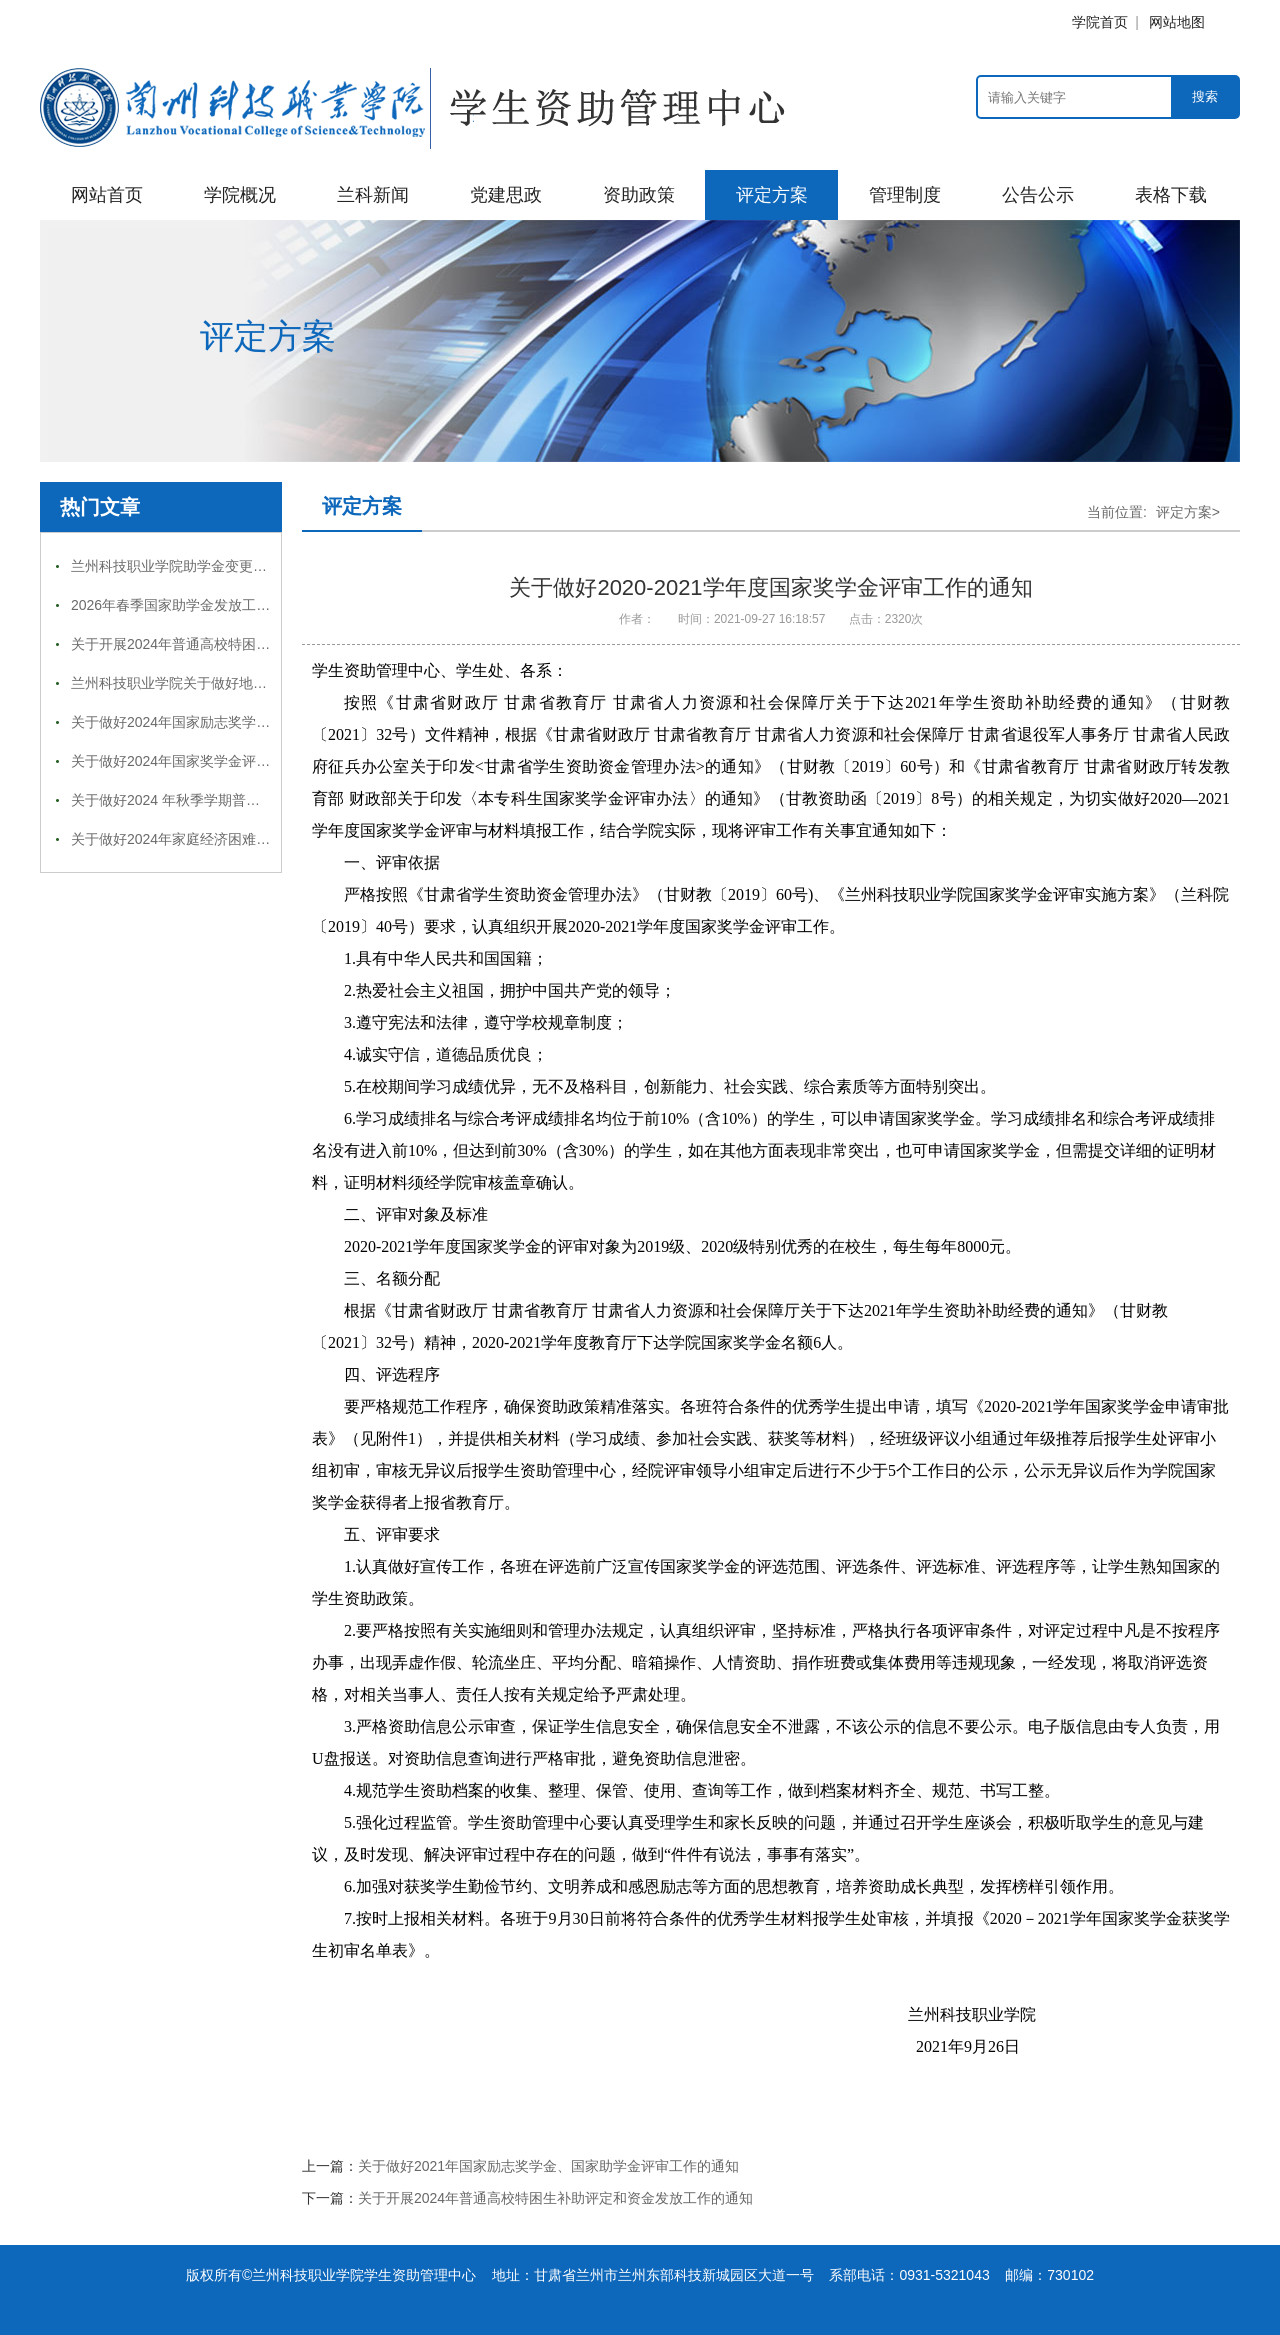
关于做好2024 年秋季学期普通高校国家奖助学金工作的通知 (256, 800)
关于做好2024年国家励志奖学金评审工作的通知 (219, 722)
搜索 (1205, 96)
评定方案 (772, 195)
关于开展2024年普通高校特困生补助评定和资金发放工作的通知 (268, 644)
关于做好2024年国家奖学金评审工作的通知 (205, 761)
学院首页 (1100, 22)
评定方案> (1188, 512)
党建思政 (506, 195)
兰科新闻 (373, 195)
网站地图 (1177, 22)
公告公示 (1038, 195)
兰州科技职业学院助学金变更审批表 (183, 566)
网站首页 (107, 195)
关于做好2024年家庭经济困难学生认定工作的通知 (226, 839)
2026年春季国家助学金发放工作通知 (184, 605)
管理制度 (905, 195)
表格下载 (1171, 195)
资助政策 (639, 195)
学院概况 (240, 195)
